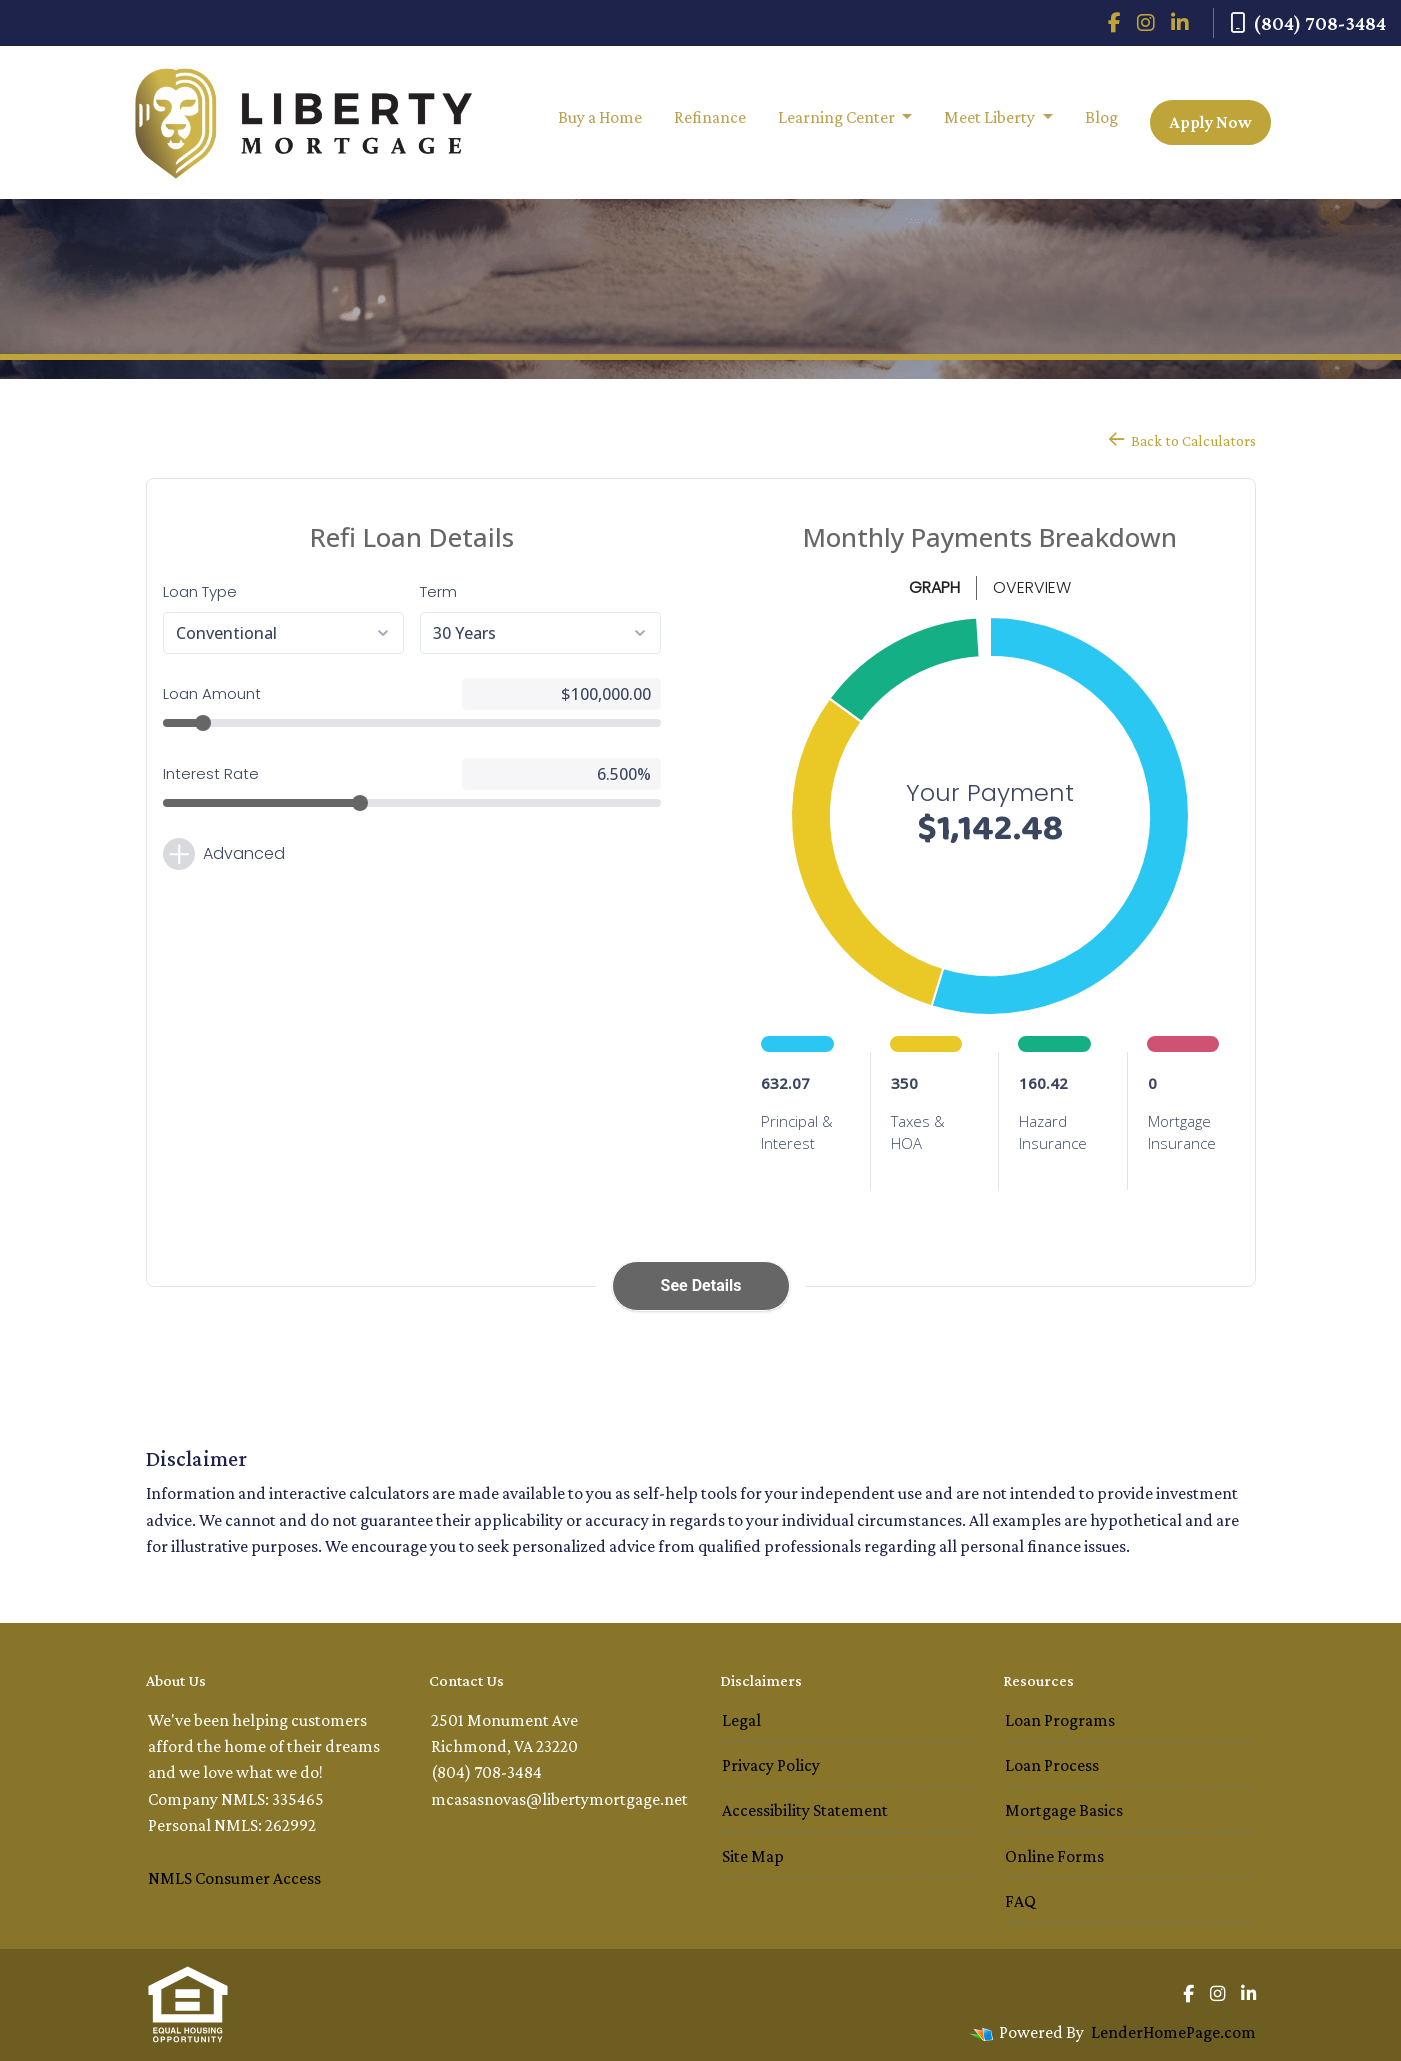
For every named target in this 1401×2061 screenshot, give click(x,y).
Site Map (753, 1856)
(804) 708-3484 (1308, 23)
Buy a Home (600, 117)
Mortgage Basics (1064, 1810)
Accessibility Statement (805, 1810)
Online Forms (1054, 1856)
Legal (741, 1720)
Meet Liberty (991, 117)
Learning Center (838, 117)
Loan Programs (1060, 1720)
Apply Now (1210, 122)
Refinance (710, 117)
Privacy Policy (771, 1765)
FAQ (1020, 1901)
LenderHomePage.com (1173, 2032)
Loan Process (1052, 1765)
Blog (1101, 117)
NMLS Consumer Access (234, 1878)
